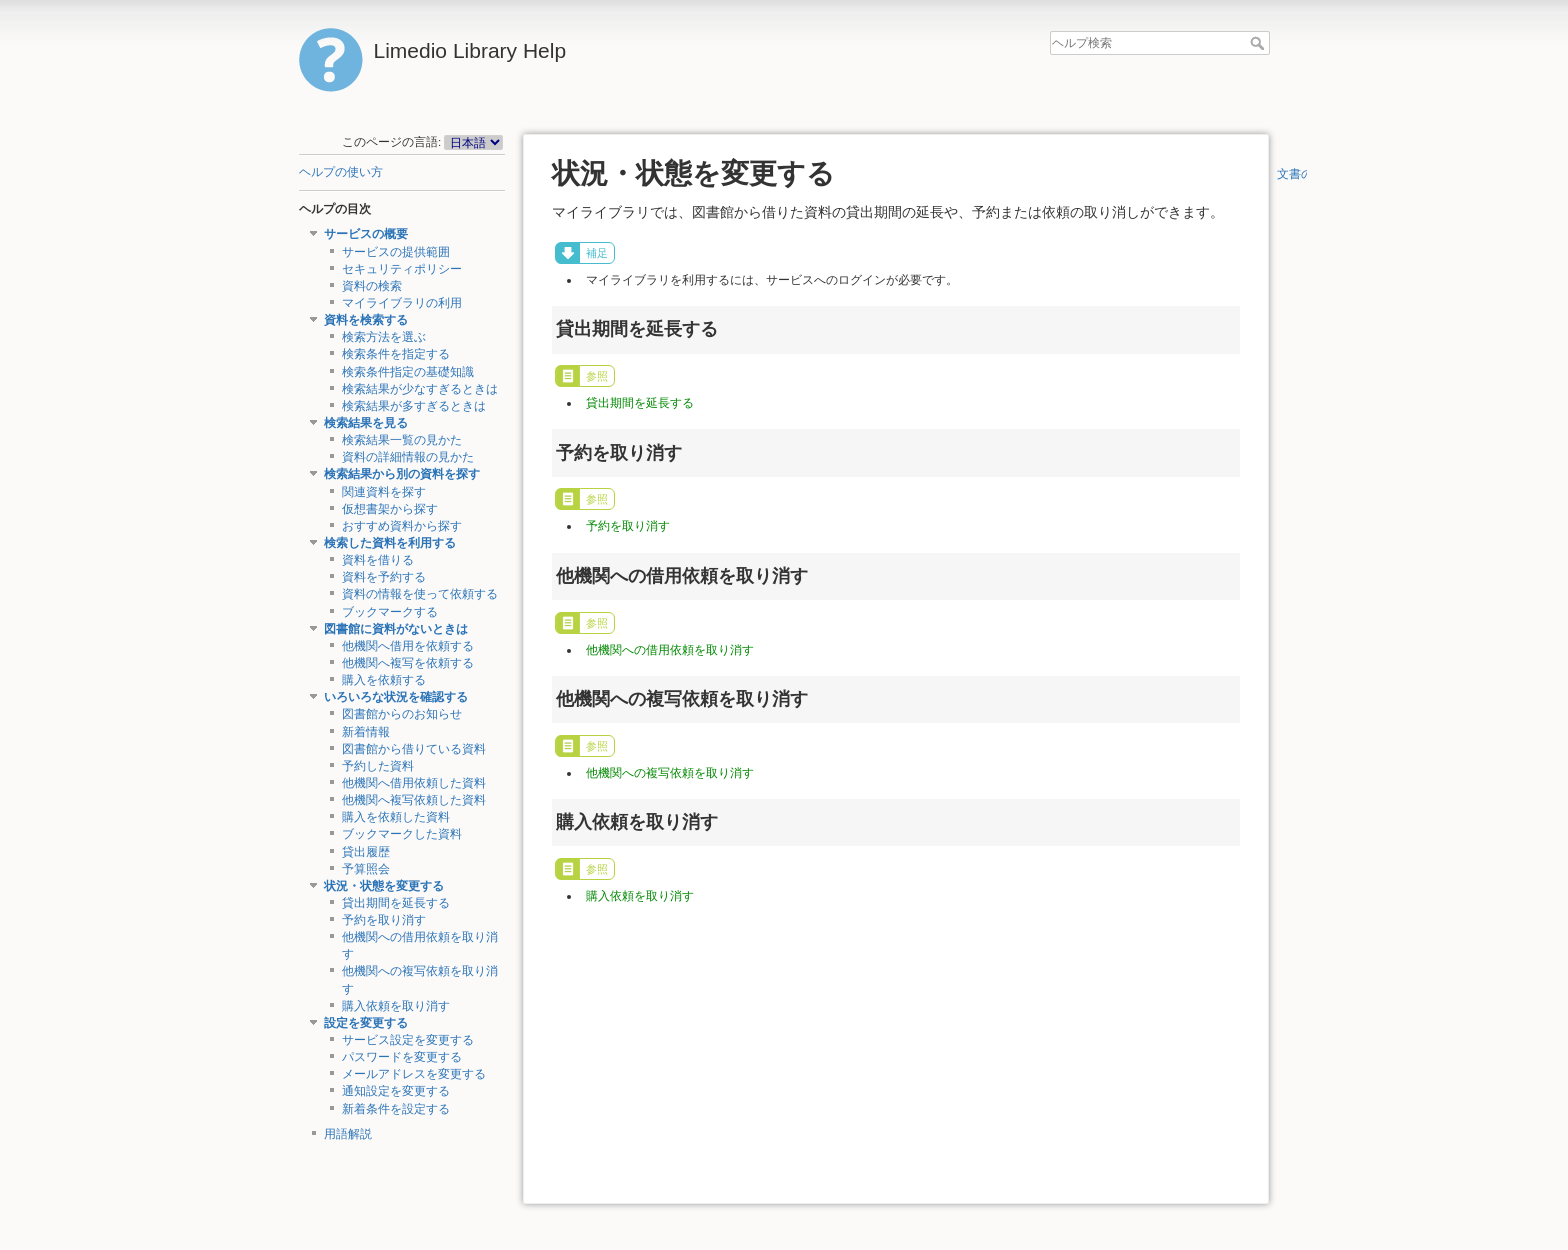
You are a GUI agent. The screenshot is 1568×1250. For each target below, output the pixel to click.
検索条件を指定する (396, 354)
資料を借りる (378, 560)
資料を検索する (366, 320)
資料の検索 (372, 286)
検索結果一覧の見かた (402, 440)
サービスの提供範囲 (396, 252)
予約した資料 (378, 766)
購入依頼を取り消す (396, 1006)
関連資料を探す (384, 492)
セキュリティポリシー (402, 269)
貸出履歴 (366, 852)
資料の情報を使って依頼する (420, 594)
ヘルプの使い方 (341, 172)
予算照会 (366, 869)
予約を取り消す (384, 920)
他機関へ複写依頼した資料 (414, 800)
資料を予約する (384, 577)
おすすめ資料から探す (402, 526)
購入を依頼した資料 (396, 817)
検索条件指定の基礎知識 (408, 372)
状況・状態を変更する (384, 886)
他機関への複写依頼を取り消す (670, 773)
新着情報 (366, 732)
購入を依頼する (384, 680)
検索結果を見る (366, 423)
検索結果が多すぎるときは (414, 406)
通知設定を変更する (396, 1091)
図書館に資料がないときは (396, 629)
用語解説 (348, 1134)
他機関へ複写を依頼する (408, 663)
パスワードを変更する (402, 1057)
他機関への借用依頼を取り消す (670, 650)
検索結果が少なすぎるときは (420, 389)
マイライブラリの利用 (402, 303)
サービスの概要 (366, 234)
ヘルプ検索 (1259, 43)
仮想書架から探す (390, 509)
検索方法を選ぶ (384, 337)
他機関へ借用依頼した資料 (414, 783)
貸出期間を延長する (396, 903)
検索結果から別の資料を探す (402, 474)
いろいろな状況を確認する (396, 697)
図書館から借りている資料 (414, 749)
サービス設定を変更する (408, 1040)
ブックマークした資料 (402, 834)
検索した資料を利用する (390, 543)
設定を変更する (366, 1023)
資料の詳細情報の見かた (408, 457)
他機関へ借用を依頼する (408, 646)
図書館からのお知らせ (402, 714)
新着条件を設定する (396, 1109)
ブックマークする (390, 612)
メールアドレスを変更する (414, 1074)
